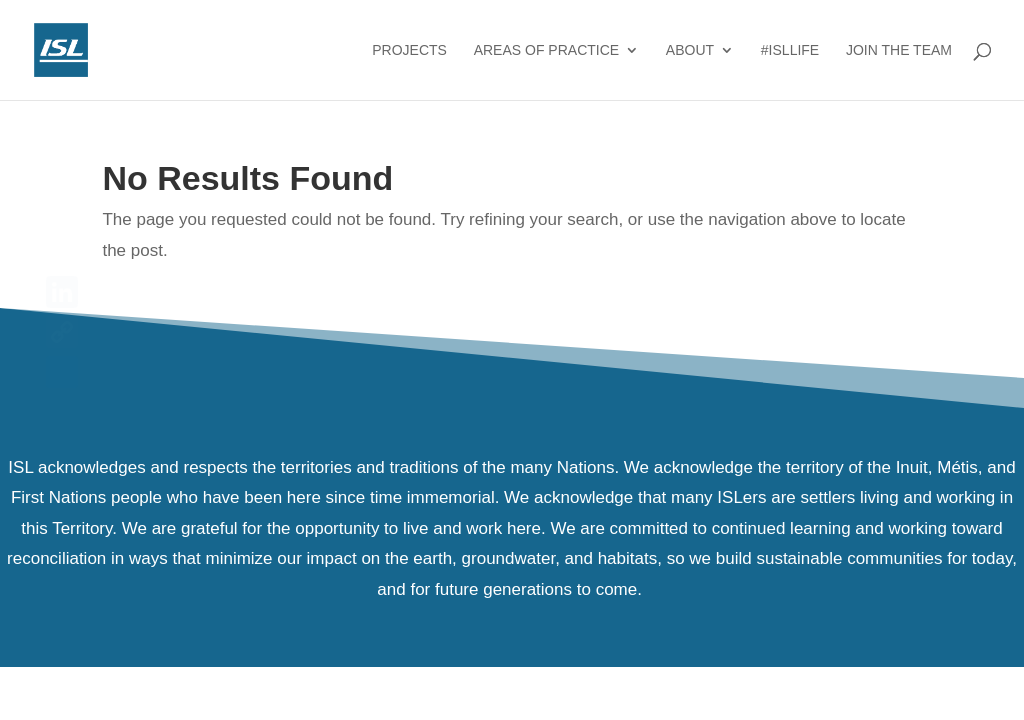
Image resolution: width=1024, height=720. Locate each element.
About (690, 50)
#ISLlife (790, 50)
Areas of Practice (546, 50)
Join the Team (899, 50)
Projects (409, 50)
